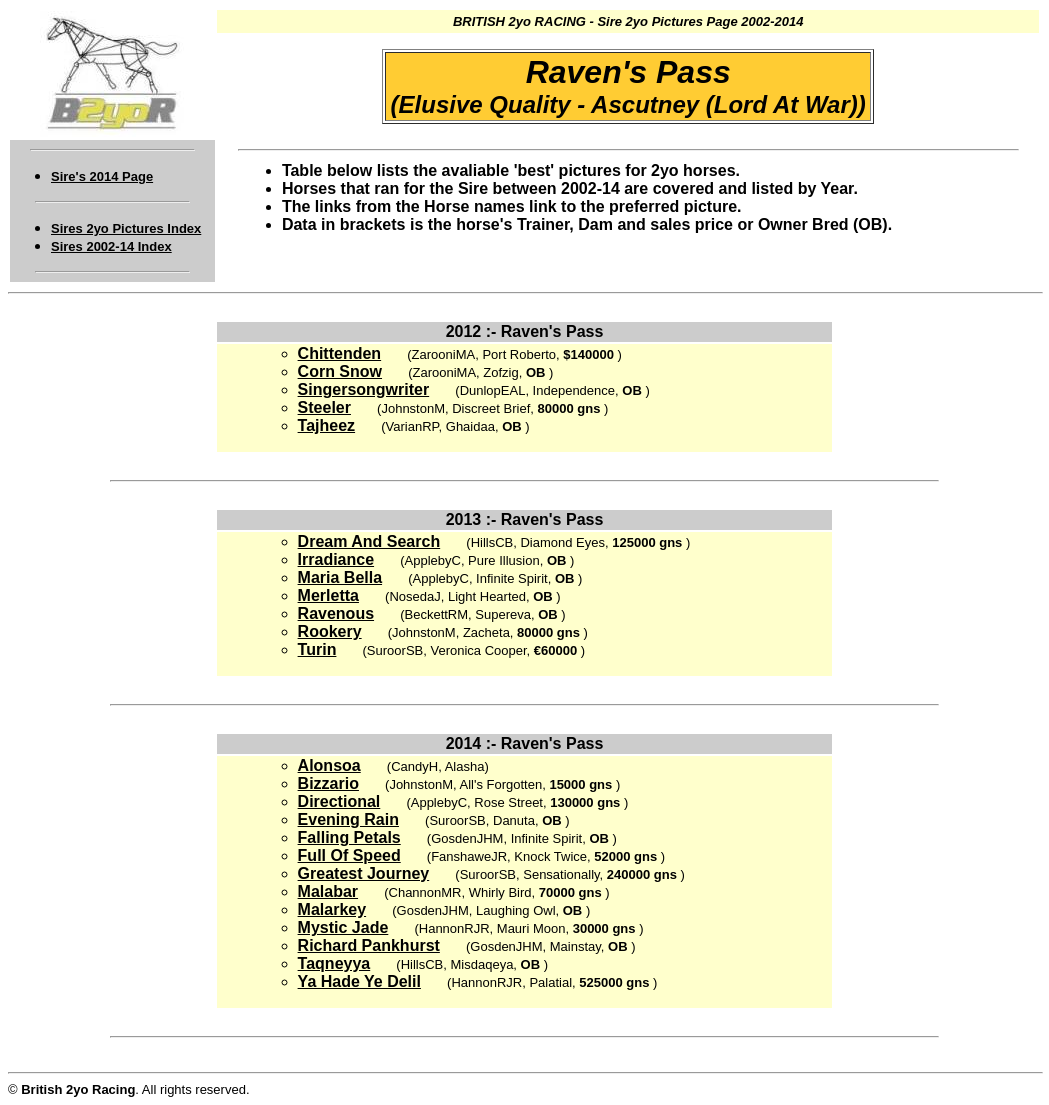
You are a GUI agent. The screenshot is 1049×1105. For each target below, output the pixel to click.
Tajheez (327, 425)
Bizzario (328, 783)
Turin (317, 649)
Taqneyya (334, 963)
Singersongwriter (364, 389)
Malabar (328, 891)
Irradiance (336, 559)
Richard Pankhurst (369, 945)
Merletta (328, 595)
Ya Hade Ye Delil (359, 981)
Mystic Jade (343, 927)
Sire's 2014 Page (102, 176)
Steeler (324, 407)
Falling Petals (349, 837)
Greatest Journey (364, 873)
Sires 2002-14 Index (111, 246)
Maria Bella (340, 577)
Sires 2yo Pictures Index (126, 228)
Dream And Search (369, 541)
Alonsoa (329, 765)
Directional (339, 801)
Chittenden (340, 353)
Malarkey (332, 909)
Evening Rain (348, 819)
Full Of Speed (349, 855)
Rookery (330, 631)
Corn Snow (340, 371)
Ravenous (336, 613)
